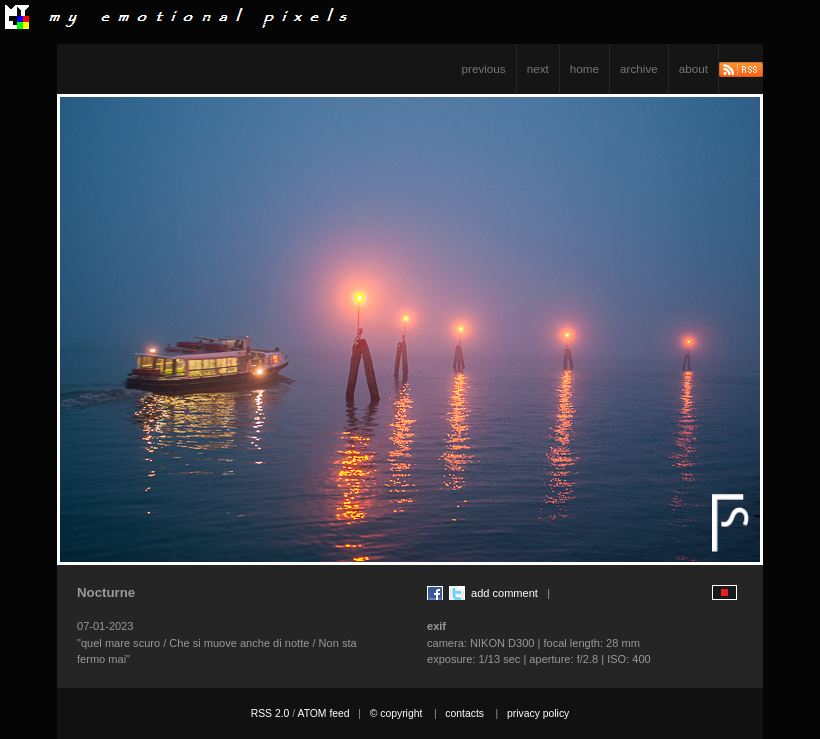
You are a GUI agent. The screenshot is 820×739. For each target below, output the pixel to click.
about (693, 68)
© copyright (396, 713)
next (538, 68)
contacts (464, 713)
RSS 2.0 (270, 713)
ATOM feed (323, 713)
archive (639, 68)
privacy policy (538, 713)
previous (484, 68)
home (584, 68)
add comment (504, 593)
